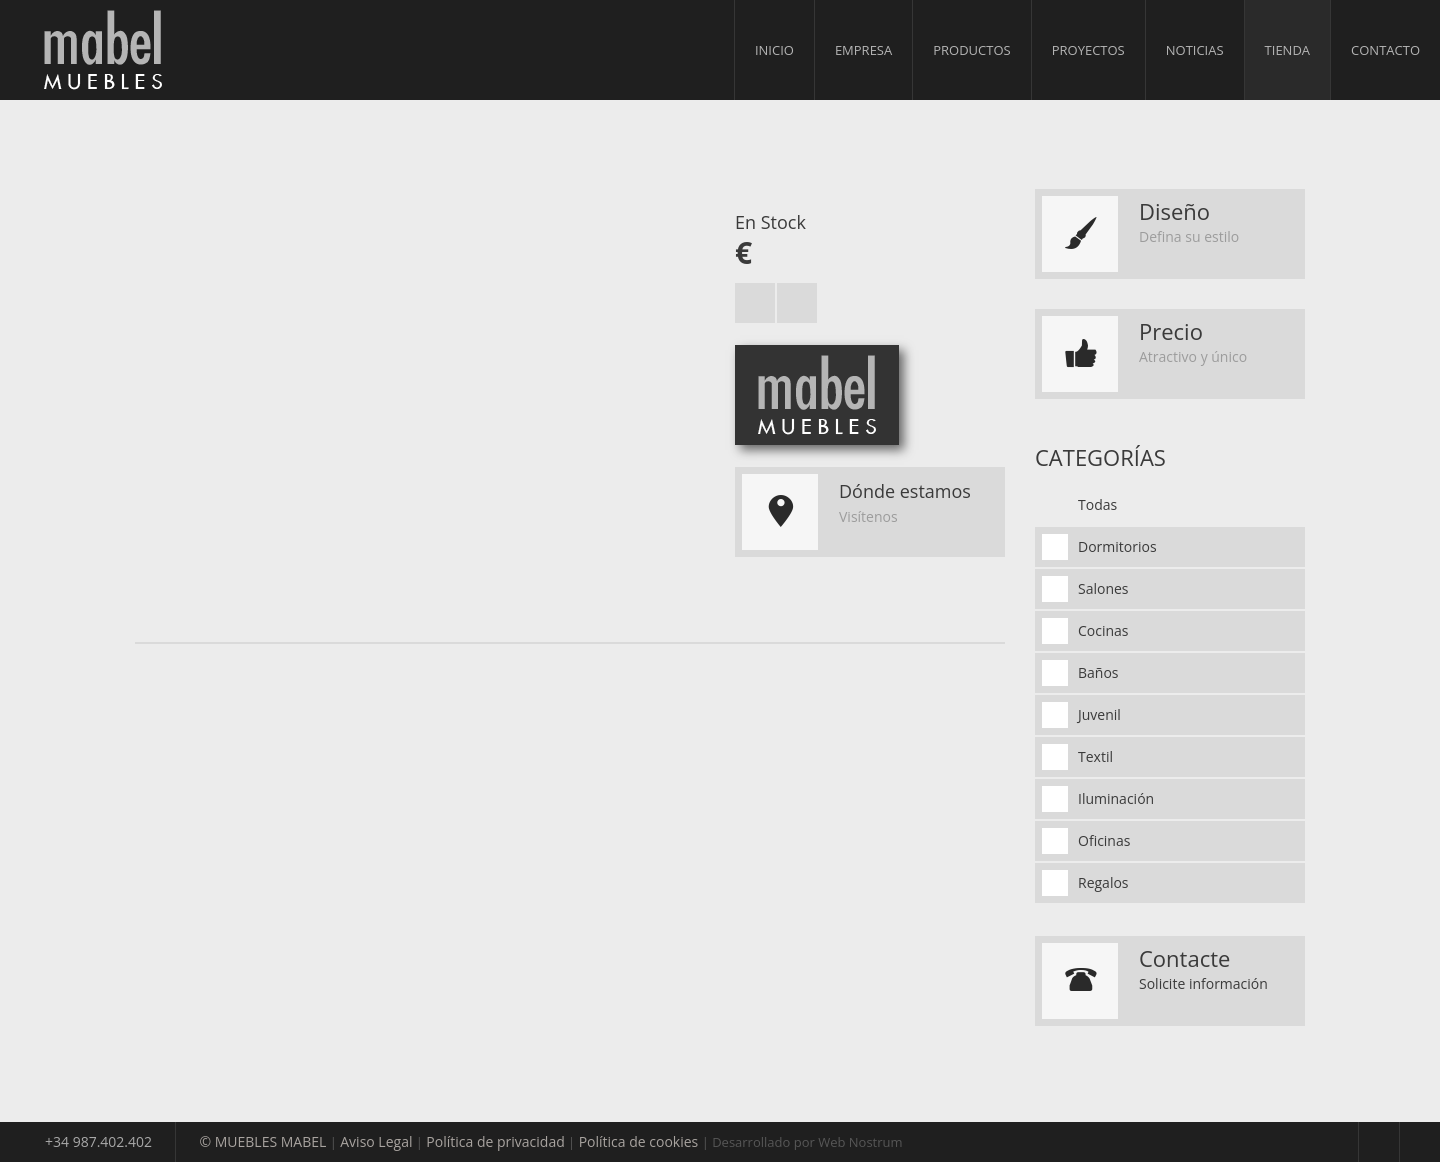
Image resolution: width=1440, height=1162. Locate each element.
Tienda (1287, 50)
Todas (1097, 504)
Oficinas (1104, 840)
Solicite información (1203, 983)
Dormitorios (1117, 546)
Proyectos (1088, 50)
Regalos (1103, 882)
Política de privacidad (495, 1141)
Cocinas (1103, 630)
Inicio (774, 50)
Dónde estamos (905, 491)
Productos (971, 50)
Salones (1103, 588)
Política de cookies (639, 1141)
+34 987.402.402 (98, 1141)
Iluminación (1116, 798)
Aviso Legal (376, 1141)
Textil (1095, 756)
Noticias (1195, 50)
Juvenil (1099, 714)
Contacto (1385, 50)
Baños (1098, 672)
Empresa (863, 50)
